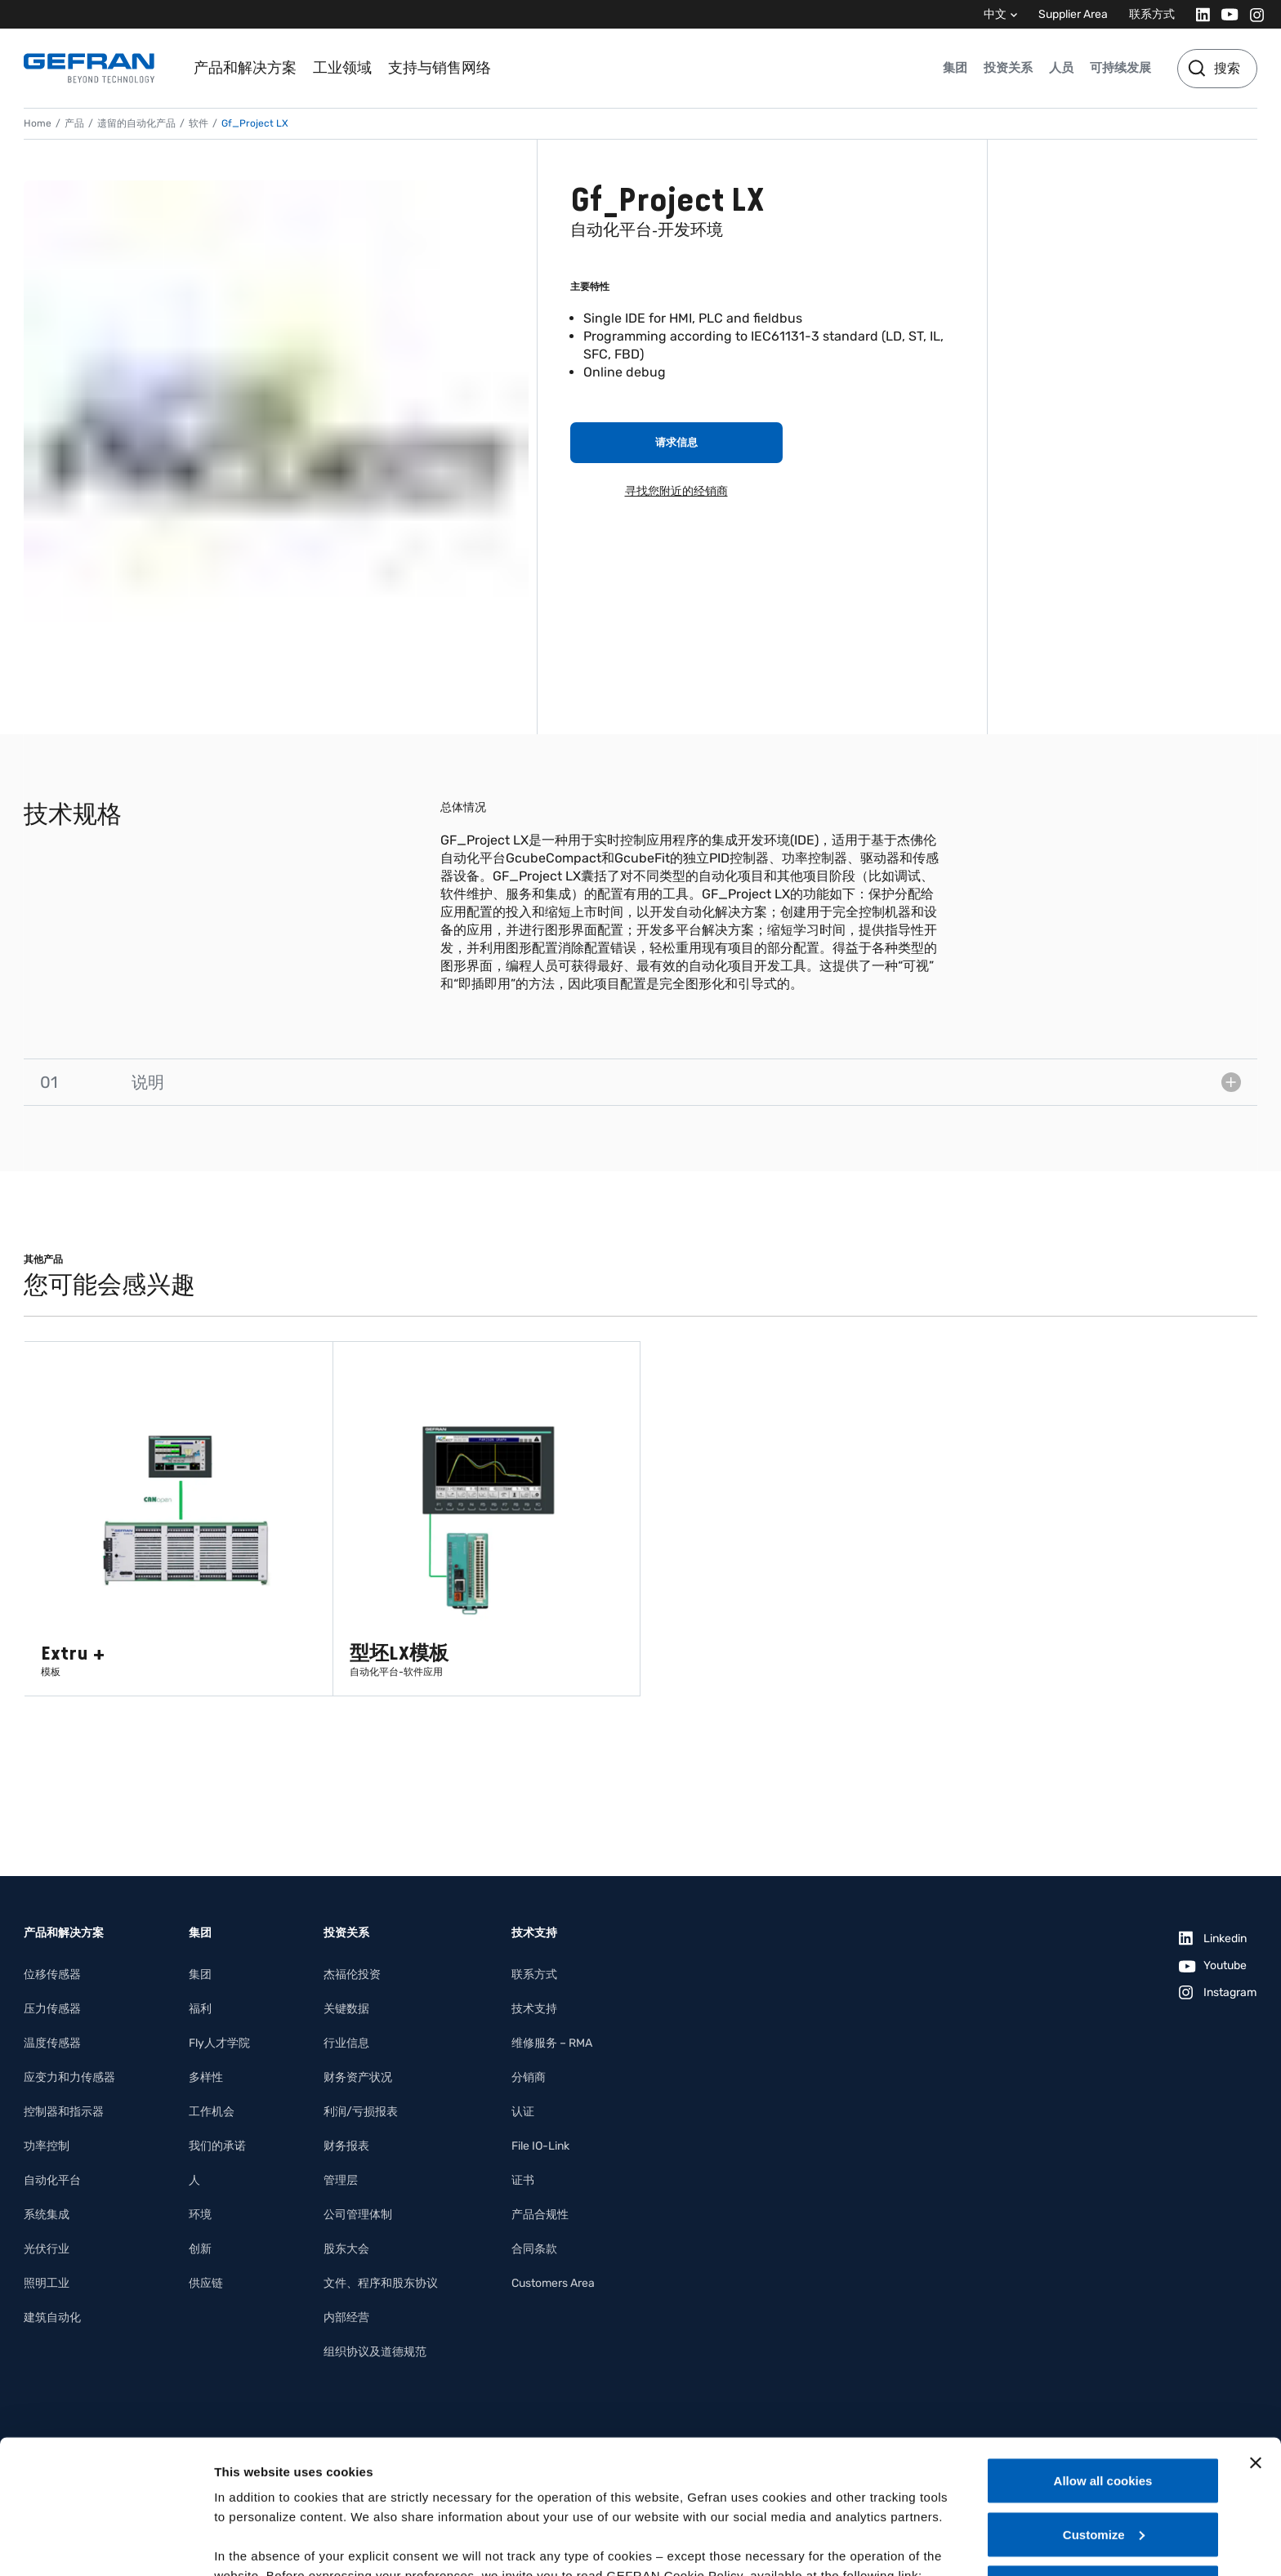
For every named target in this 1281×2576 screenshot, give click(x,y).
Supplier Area (1073, 14)
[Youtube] (1225, 14)
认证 (522, 2112)
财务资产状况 (358, 2077)
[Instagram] (1252, 14)
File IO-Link (540, 2146)
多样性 (206, 2077)
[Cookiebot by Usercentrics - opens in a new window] (105, 2544)
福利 (200, 2009)
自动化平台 (52, 2180)
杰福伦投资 (352, 1974)
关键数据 (346, 2009)
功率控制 (46, 2146)
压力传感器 (52, 2009)
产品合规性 (540, 2215)
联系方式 (1152, 14)
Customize (1104, 2401)
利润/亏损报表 (361, 2112)
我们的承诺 (217, 2146)
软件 (198, 123)
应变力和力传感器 (69, 2077)
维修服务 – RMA (551, 2043)
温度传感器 (52, 2043)
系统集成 (46, 2215)
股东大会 (346, 2249)
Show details (252, 2544)
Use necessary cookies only (1103, 2454)
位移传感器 (52, 1974)
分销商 (528, 2077)
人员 (1061, 67)
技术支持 (534, 2009)
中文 (995, 14)
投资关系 (1008, 67)
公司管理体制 (358, 2215)
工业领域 (342, 68)
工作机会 (211, 2112)
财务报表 (346, 2146)
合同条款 (534, 2249)
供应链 (206, 2283)
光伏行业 (46, 2249)
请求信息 (676, 442)
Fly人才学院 (219, 2043)
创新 (200, 2249)
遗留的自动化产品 (136, 123)
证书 (522, 2180)
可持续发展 (1120, 67)
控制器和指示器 (64, 2112)
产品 (74, 123)
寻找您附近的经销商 (676, 491)
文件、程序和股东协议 (381, 2283)
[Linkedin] (1198, 14)
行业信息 (346, 2043)
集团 (955, 67)
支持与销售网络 (439, 68)
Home (37, 123)
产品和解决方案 (245, 68)
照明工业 (46, 2283)
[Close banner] (1255, 2329)
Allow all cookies (1103, 2347)
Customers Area (553, 2283)
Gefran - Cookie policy (283, 2461)
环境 (200, 2215)
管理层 (341, 2180)
